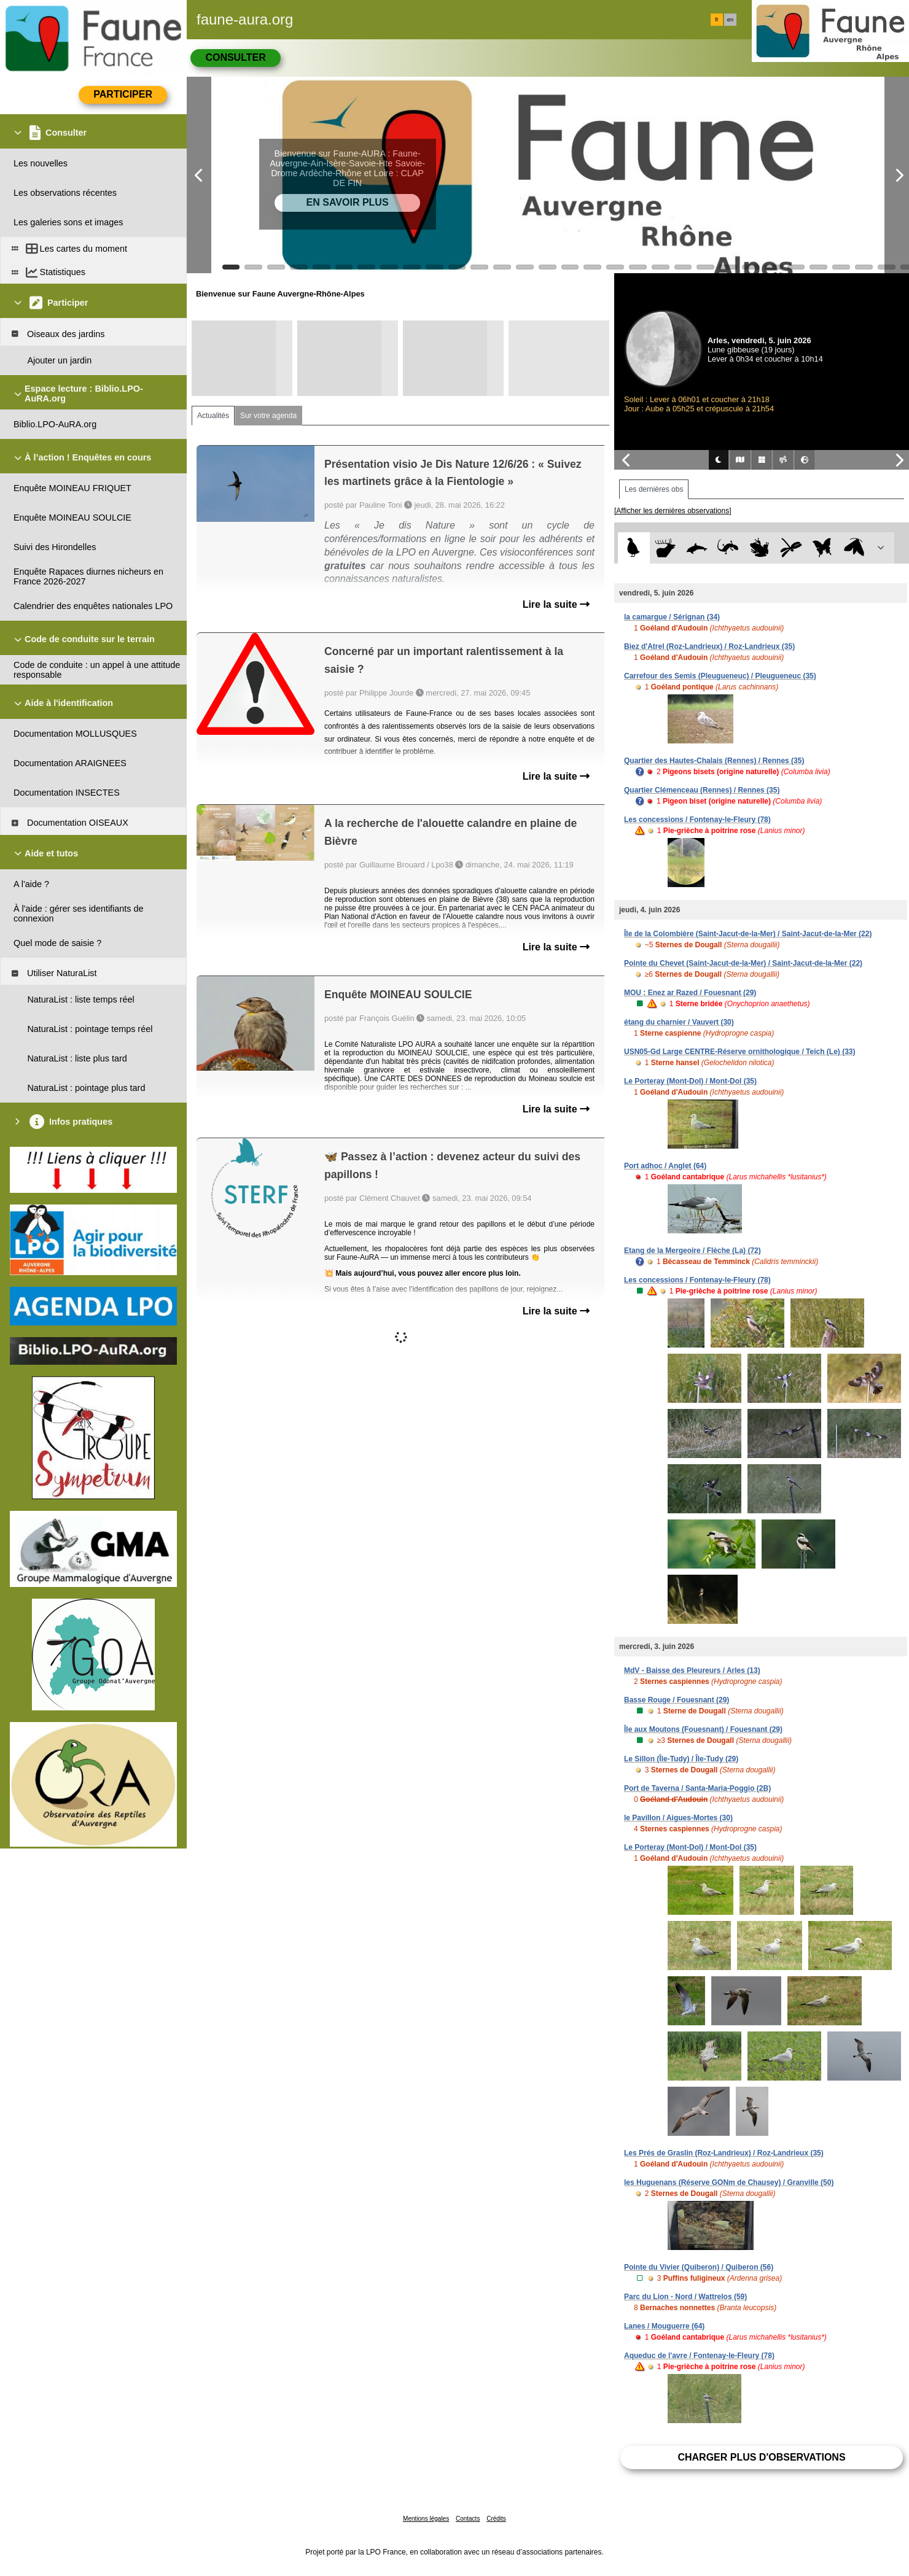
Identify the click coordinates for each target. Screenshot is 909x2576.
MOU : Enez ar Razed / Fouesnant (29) (690, 992)
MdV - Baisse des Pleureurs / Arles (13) (692, 1670)
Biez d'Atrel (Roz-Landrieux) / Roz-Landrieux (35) (709, 646)
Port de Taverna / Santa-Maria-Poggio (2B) (697, 1788)
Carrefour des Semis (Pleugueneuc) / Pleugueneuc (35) (720, 676)
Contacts (468, 2518)
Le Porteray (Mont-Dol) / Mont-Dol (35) (690, 1081)
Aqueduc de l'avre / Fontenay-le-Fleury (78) (699, 2355)
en (730, 20)
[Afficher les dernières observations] (672, 510)
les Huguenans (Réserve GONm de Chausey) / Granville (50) (728, 2182)
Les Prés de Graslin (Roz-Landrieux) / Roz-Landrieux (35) (724, 2153)
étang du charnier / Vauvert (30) (679, 1022)
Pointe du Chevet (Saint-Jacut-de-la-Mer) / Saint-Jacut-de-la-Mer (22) (743, 963)
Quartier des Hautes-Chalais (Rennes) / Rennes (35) (714, 760)
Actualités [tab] (213, 415)
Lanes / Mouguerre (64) (664, 2326)
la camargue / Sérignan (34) (672, 617)
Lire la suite (556, 604)
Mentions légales (426, 2518)
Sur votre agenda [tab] (268, 415)
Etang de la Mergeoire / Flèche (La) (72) (692, 1250)
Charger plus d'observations (761, 2457)
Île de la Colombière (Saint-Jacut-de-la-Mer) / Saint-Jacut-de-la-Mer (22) (748, 933)
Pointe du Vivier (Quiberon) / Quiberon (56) (698, 2267)
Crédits (496, 2518)
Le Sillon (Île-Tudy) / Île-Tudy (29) (681, 1759)
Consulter (235, 57)
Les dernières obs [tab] (654, 489)
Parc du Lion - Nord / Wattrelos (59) (685, 2296)
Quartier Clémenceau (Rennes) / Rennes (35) (701, 790)
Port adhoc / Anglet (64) (665, 1166)
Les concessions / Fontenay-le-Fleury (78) (697, 819)
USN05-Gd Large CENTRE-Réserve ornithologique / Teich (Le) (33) (740, 1051)
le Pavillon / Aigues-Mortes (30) (678, 1818)
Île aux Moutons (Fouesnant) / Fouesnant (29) (703, 1729)
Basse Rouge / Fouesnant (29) (676, 1700)
